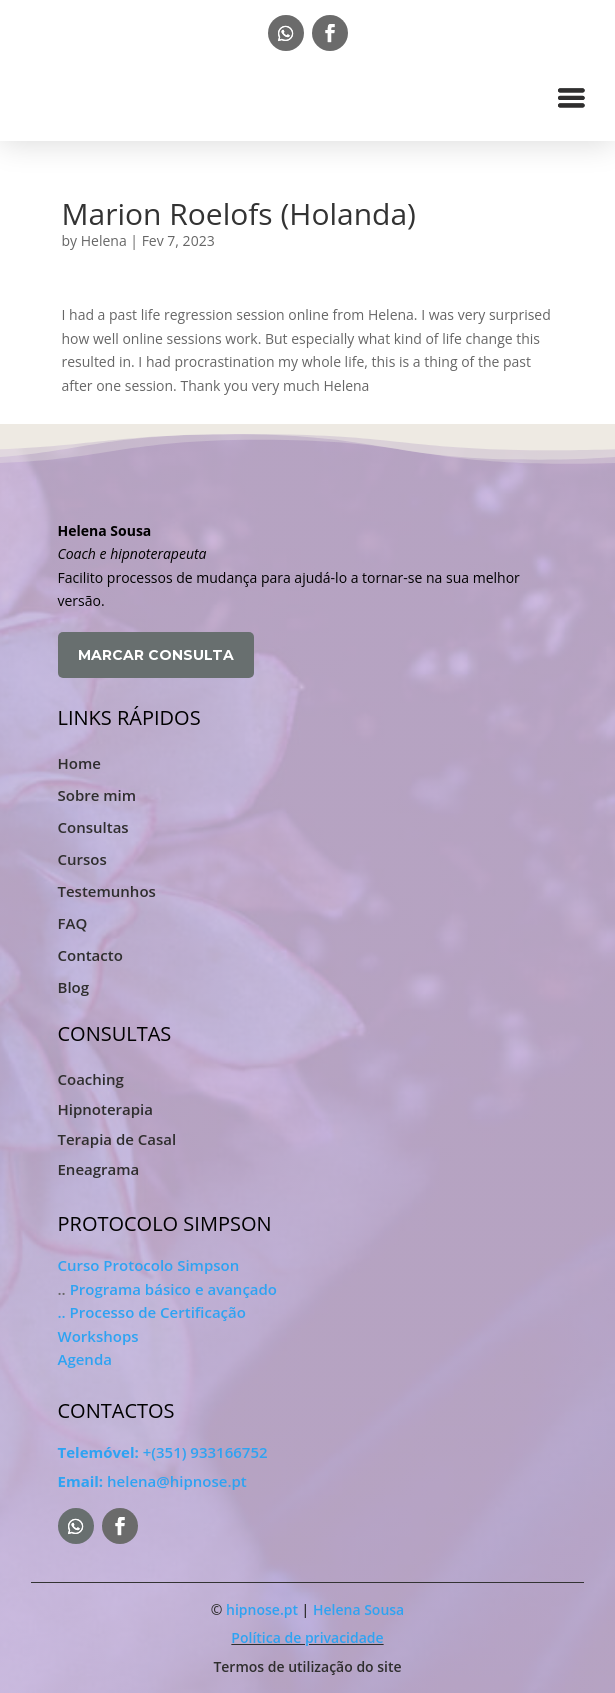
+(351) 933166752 (163, 1452)
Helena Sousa (358, 1609)
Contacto (90, 955)
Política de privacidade (307, 1637)
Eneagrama (99, 1170)
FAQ (73, 923)
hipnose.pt (262, 1609)
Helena (104, 240)
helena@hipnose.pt (152, 1481)
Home (79, 763)
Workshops (98, 1336)
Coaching (91, 1080)
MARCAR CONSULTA (156, 655)
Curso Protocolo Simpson (149, 1265)
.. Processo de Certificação (152, 1312)
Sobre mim (97, 795)
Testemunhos (107, 891)
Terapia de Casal (117, 1140)
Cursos (82, 859)
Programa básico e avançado (173, 1289)
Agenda (85, 1359)
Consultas (93, 827)
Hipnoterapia (105, 1110)
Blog (74, 987)
